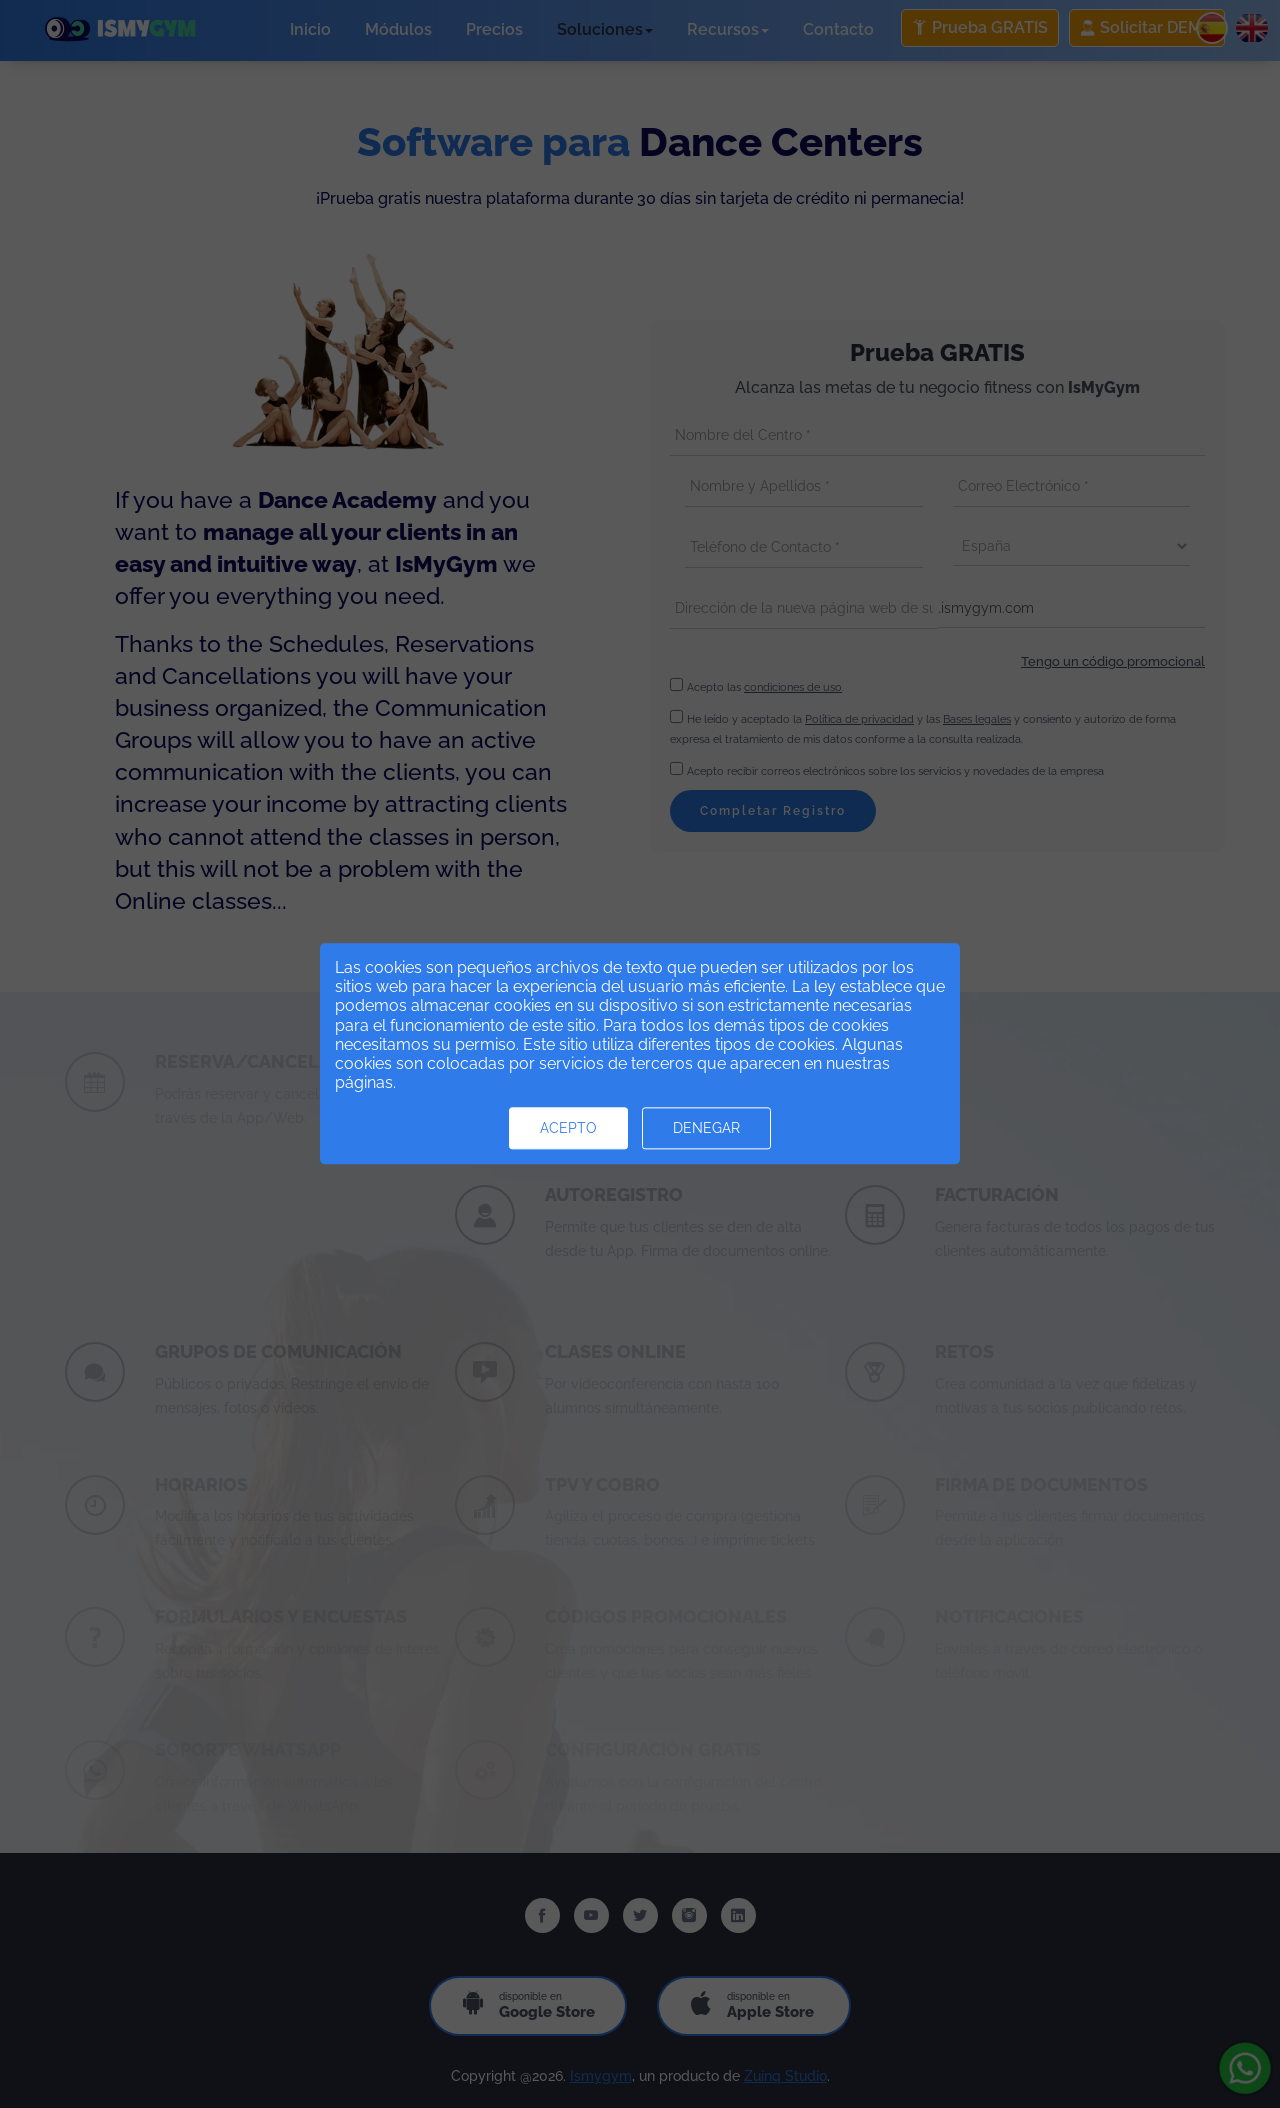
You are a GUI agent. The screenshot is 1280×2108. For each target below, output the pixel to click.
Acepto (568, 1129)
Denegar (706, 1129)
